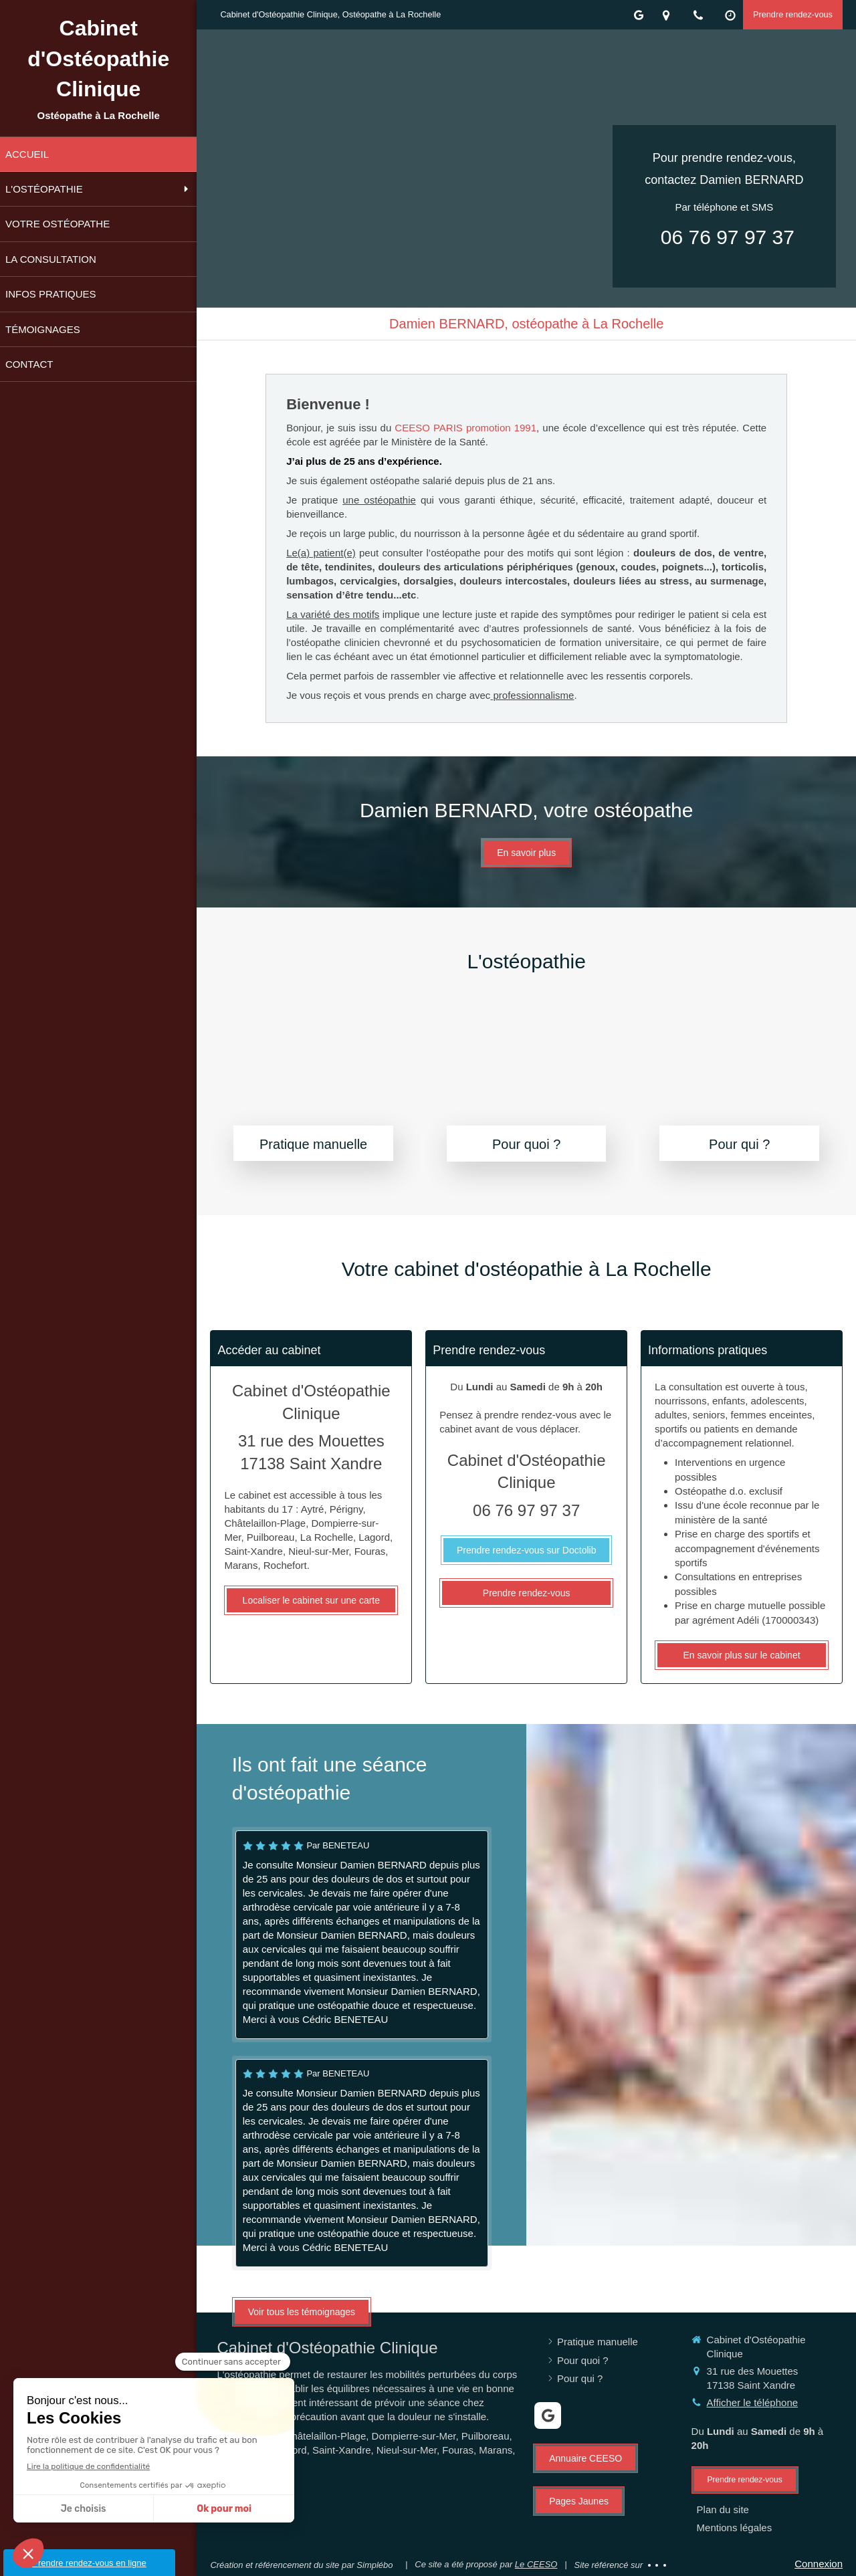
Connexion (818, 2563)
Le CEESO (536, 2564)
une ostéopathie (379, 500)
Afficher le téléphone (752, 2402)
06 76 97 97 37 (727, 237)
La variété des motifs (332, 614)
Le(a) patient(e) (321, 552)
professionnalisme (532, 695)
